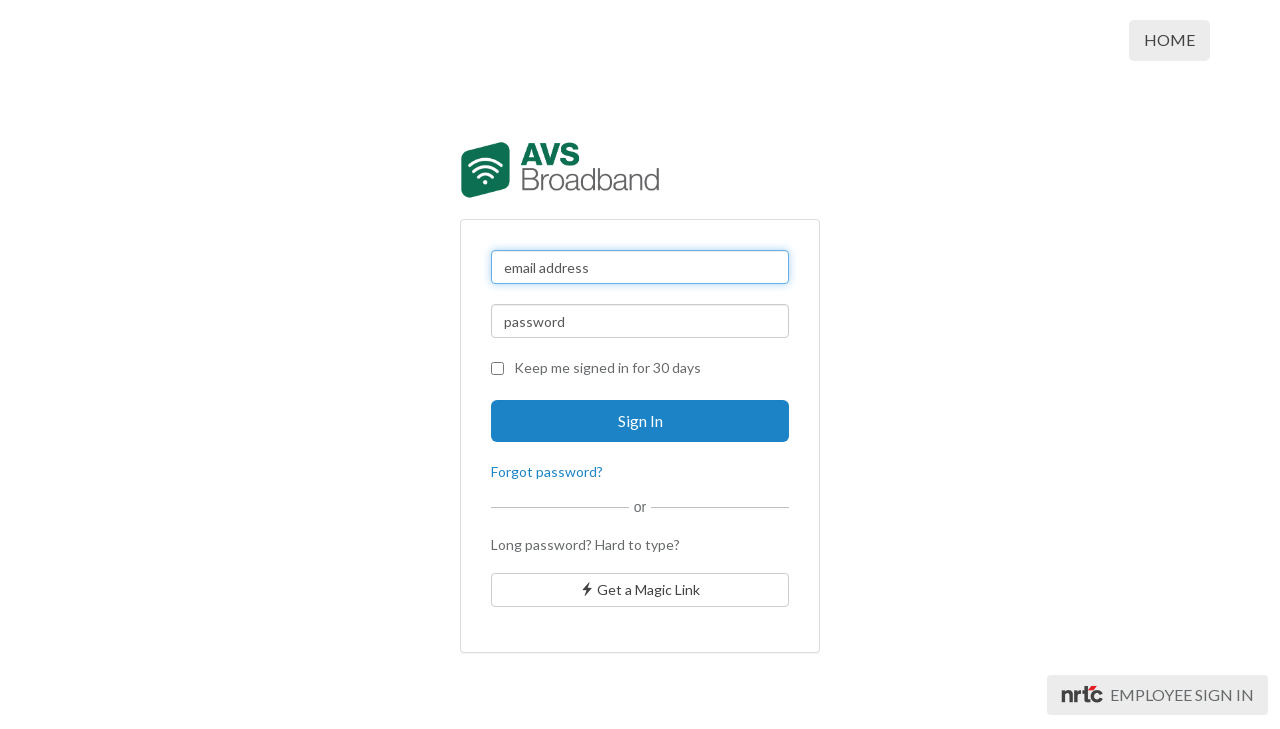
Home (1169, 39)
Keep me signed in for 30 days (596, 367)
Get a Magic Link (640, 589)
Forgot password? (547, 471)
